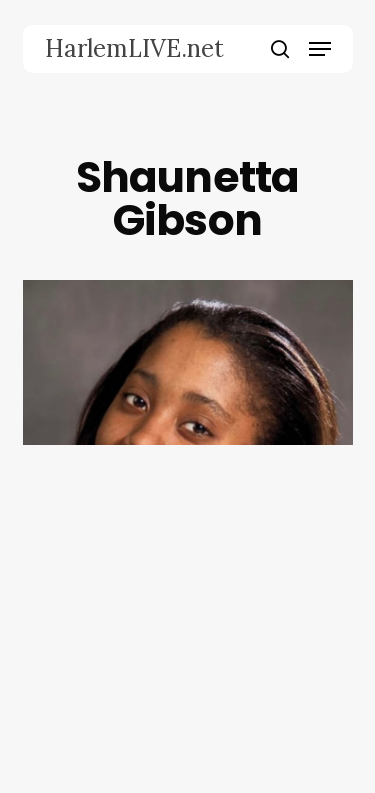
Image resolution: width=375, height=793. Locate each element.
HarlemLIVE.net (134, 49)
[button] (320, 49)
